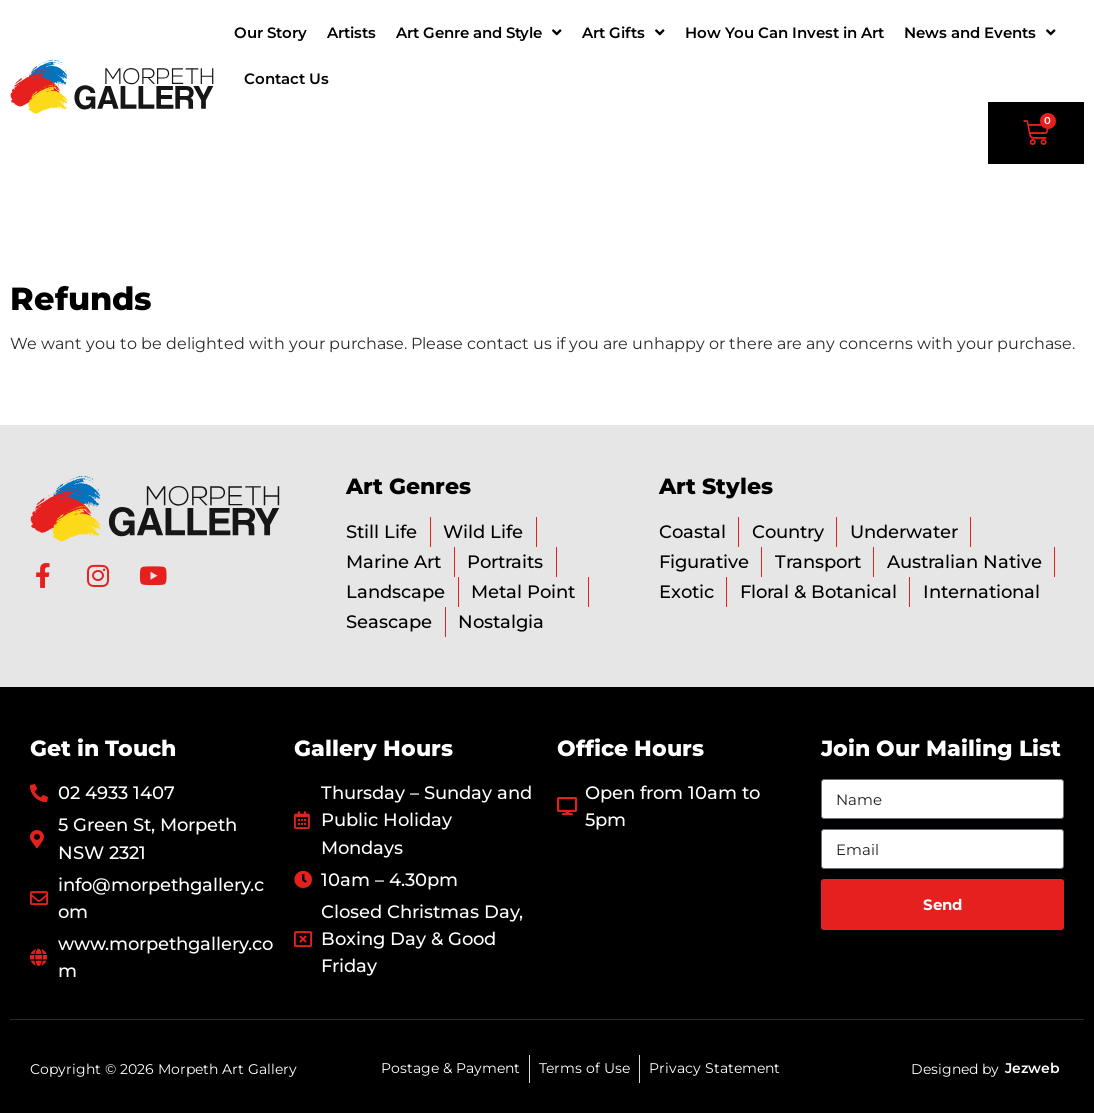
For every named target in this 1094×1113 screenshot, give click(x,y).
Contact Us (286, 78)
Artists (351, 32)
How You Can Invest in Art (784, 32)
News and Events (980, 32)
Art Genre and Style (479, 32)
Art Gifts (623, 32)
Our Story (270, 32)
